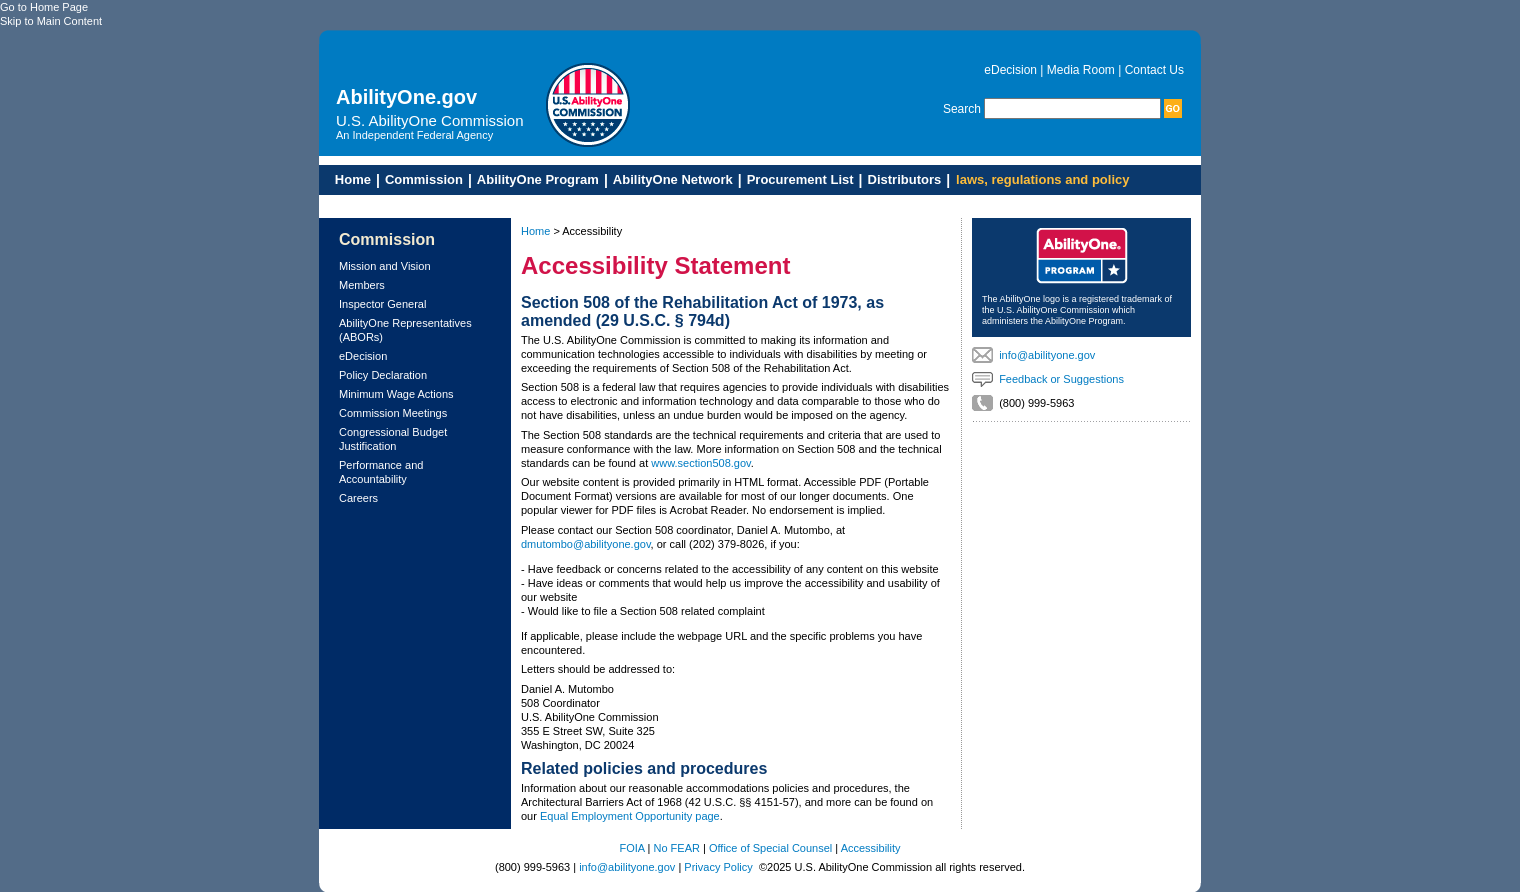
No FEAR (677, 848)
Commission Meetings (393, 413)
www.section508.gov (700, 463)
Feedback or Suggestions (1061, 379)
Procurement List (800, 179)
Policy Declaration (383, 375)
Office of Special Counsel (770, 848)
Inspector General (382, 304)
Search (962, 109)
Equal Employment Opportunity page (630, 816)
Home (347, 179)
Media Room (1081, 70)
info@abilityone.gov (1047, 355)
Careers (358, 498)
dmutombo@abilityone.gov (586, 544)
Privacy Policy (718, 867)
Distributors (905, 179)
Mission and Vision (385, 266)
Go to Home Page (44, 7)
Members (362, 285)
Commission (424, 179)
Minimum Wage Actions (396, 394)
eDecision (1010, 70)
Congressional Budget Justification (393, 439)
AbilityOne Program (538, 179)
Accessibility (871, 848)
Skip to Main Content (51, 21)
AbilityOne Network (673, 179)
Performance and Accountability (381, 472)
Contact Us (1154, 70)
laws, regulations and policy (1042, 179)
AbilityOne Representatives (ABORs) (405, 330)
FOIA (631, 848)
